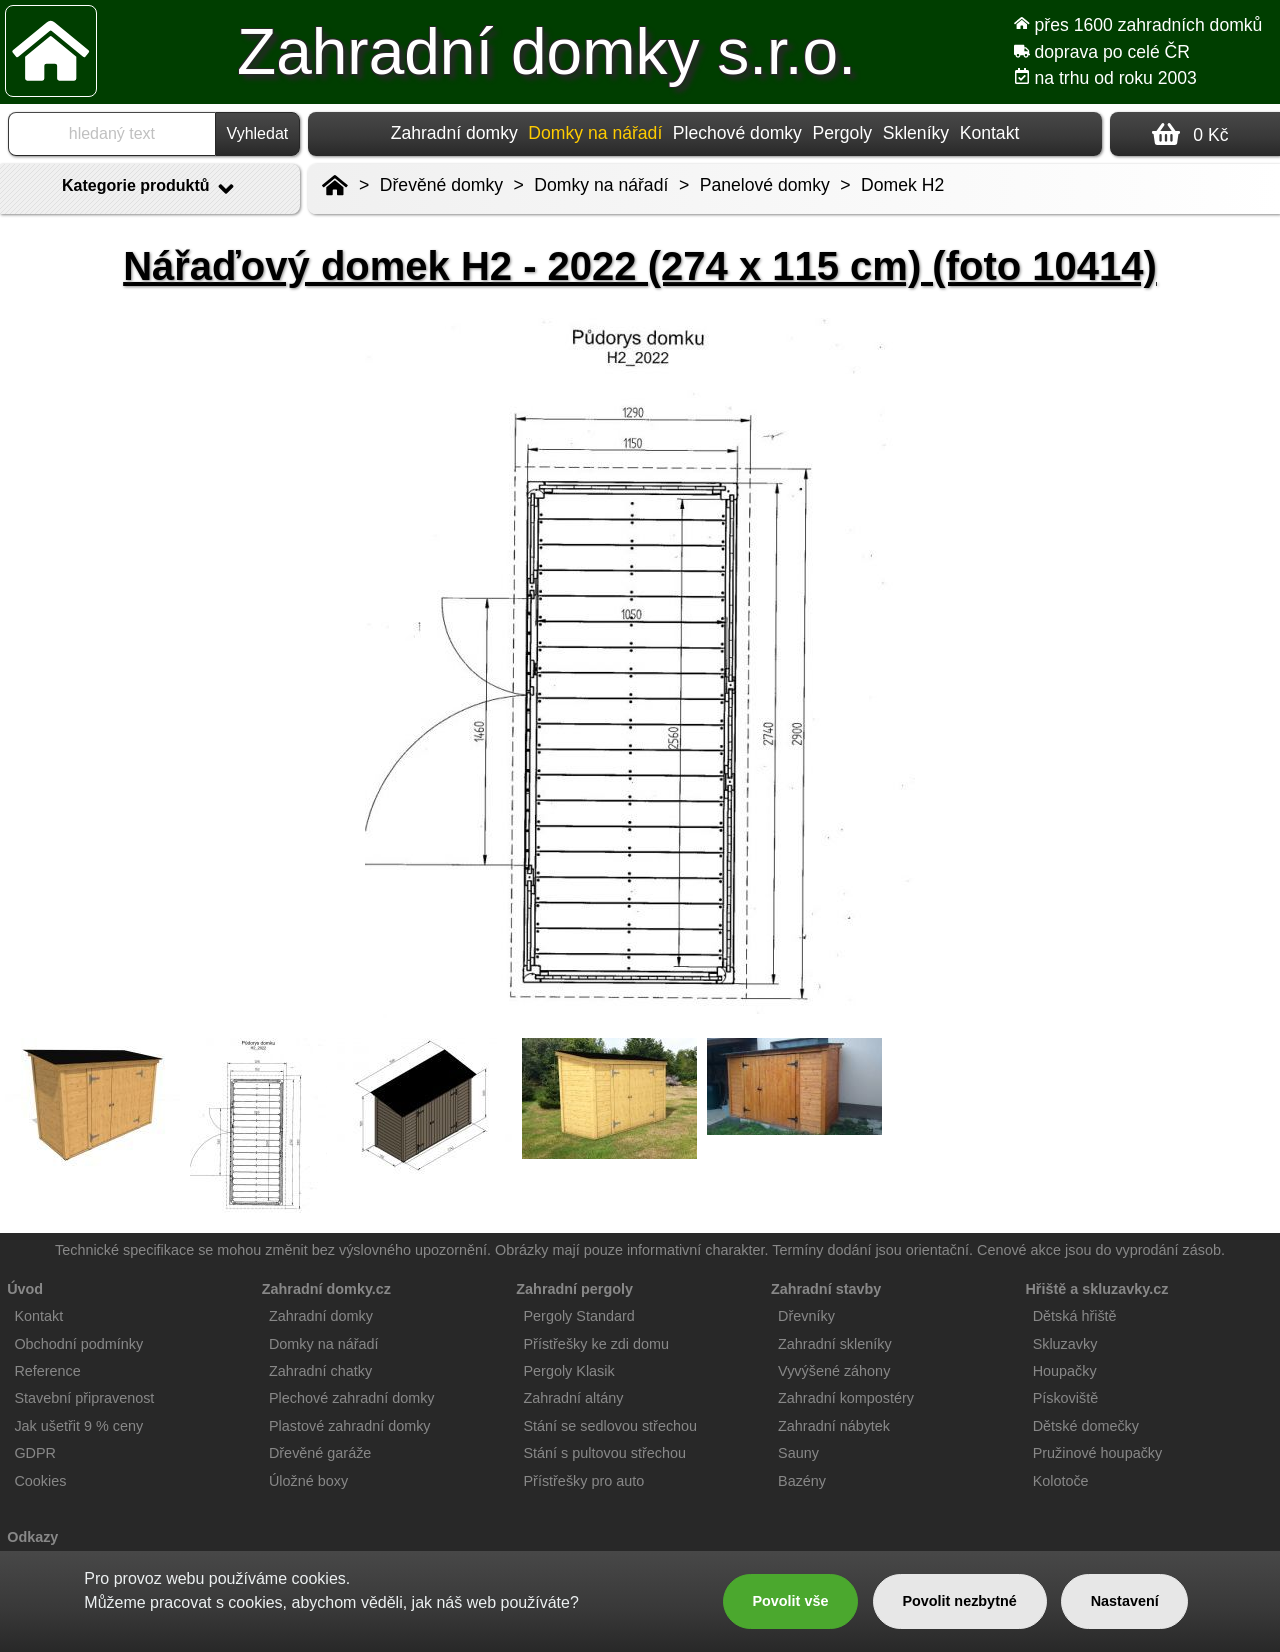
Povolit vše (790, 1601)
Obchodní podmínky (78, 1344)
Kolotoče (1061, 1481)
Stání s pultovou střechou (605, 1453)
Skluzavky (1065, 1344)
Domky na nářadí (601, 185)
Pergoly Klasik (569, 1371)
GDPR (35, 1453)
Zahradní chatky (320, 1371)
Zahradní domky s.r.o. (546, 52)
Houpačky (1065, 1371)
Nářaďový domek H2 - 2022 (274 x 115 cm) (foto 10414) (640, 266)
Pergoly (842, 133)
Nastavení (1125, 1601)
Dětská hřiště (1075, 1316)
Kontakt (990, 133)
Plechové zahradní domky (352, 1398)
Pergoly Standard (579, 1316)
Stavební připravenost (84, 1398)
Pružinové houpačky (1098, 1453)
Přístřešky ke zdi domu (597, 1344)
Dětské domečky (1086, 1426)
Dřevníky (806, 1316)
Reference (47, 1371)
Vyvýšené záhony (834, 1371)
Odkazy (32, 1537)
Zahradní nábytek (834, 1426)
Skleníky (916, 133)
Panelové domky (765, 185)
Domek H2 (902, 185)
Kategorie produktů (150, 189)
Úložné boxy (308, 1481)
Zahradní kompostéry (846, 1398)
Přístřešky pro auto (584, 1481)
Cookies (40, 1481)
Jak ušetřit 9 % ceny (78, 1426)
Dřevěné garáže (320, 1453)
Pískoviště (1066, 1398)
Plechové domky (737, 133)
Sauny (798, 1453)
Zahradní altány (574, 1398)
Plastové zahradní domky (350, 1426)
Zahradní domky (454, 133)
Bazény (802, 1481)
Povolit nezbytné (959, 1601)
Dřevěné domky (441, 185)
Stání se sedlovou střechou (611, 1426)
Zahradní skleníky (835, 1344)
